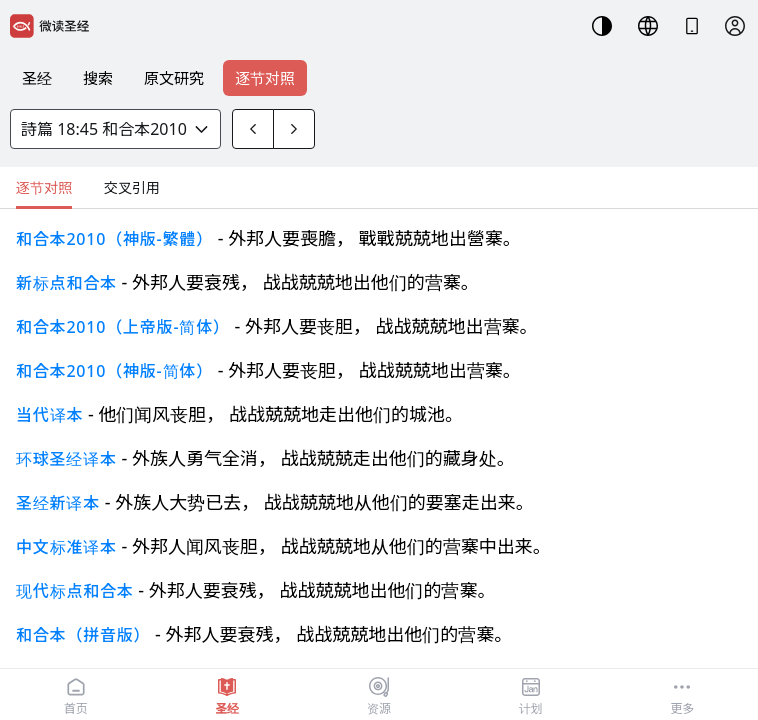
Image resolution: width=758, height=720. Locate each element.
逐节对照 (265, 78)
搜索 (98, 78)
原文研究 (174, 78)
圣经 (37, 78)
